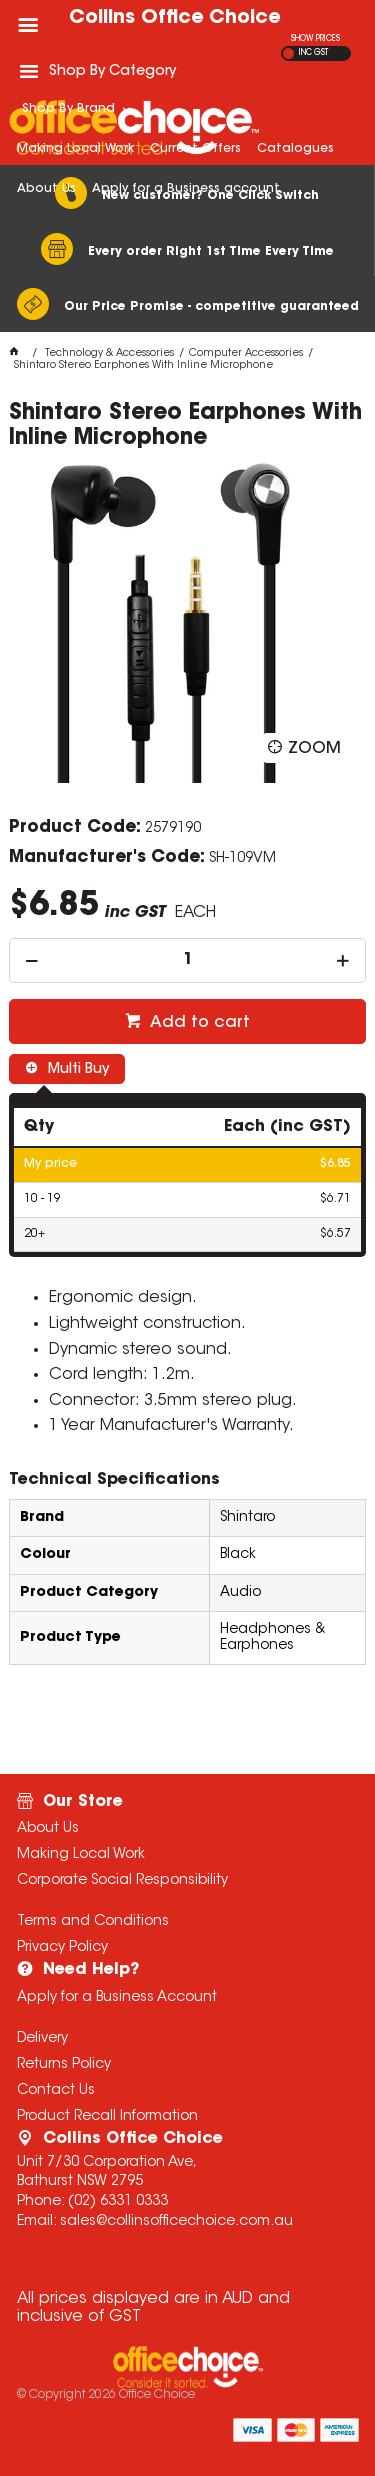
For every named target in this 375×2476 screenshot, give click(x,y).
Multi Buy (76, 1070)
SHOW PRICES (315, 39)
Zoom (314, 749)
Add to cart (198, 1023)
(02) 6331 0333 (118, 2202)
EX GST (288, 53)
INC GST (313, 53)
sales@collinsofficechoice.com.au (176, 2222)
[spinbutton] (187, 960)
